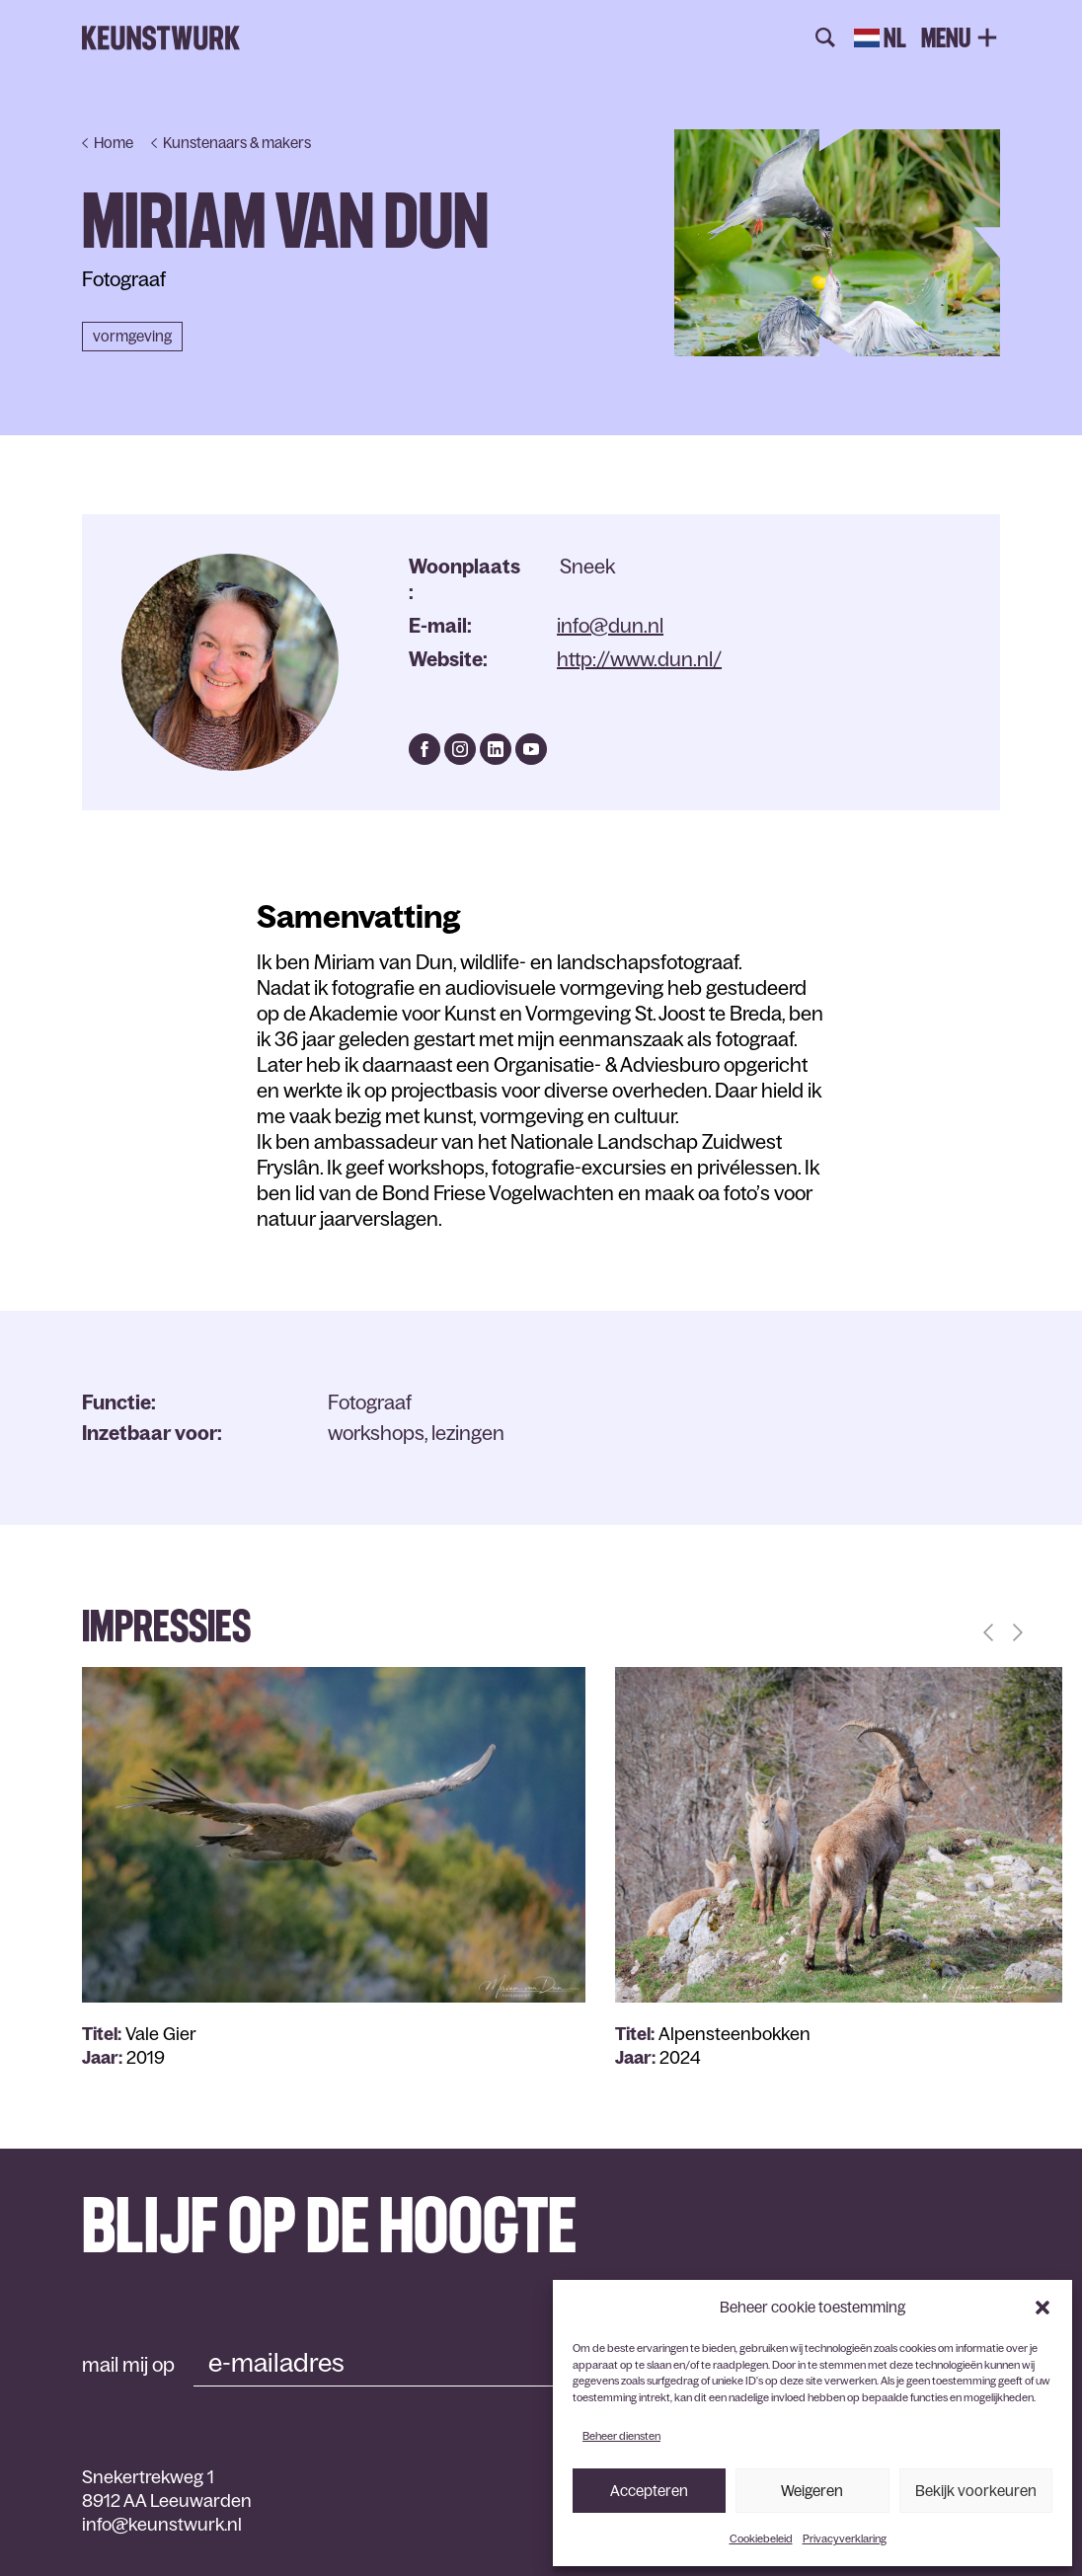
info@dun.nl (610, 626)
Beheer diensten (621, 2436)
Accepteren (649, 2490)
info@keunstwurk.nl (162, 2525)
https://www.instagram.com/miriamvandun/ (460, 749)
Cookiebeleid (761, 2538)
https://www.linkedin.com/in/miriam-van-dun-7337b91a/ (495, 749)
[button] (1042, 2307)
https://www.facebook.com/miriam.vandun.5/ (424, 749)
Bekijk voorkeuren (976, 2490)
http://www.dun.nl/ (639, 659)
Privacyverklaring (845, 2538)
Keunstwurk (161, 38)
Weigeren (812, 2490)
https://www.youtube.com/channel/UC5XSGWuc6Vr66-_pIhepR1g (531, 749)
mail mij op (128, 2365)
